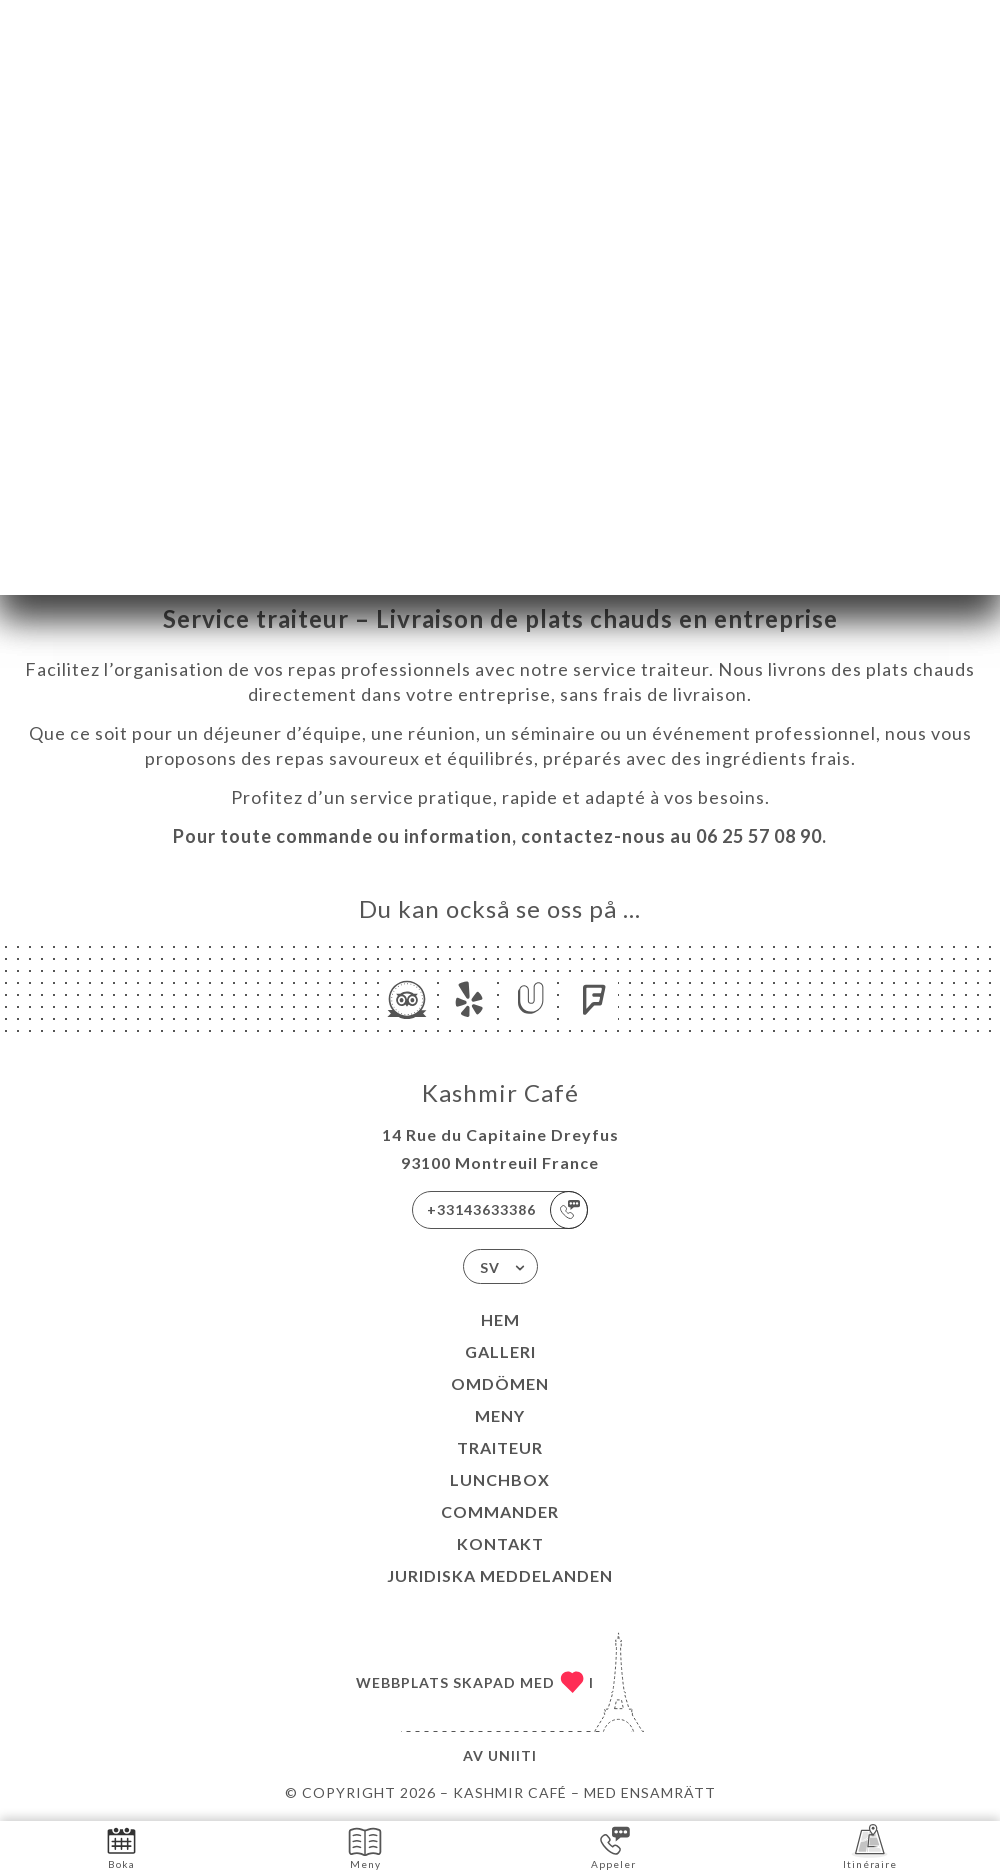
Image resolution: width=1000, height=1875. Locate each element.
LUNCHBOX (500, 1479)
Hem (500, 1319)
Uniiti (512, 1755)
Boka (121, 1846)
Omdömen (500, 1383)
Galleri (500, 1351)
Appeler (613, 1846)
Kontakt (500, 1543)
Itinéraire (870, 1846)
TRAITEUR (500, 1447)
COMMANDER (500, 1511)
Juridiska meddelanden (500, 1575)
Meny (500, 1415)
